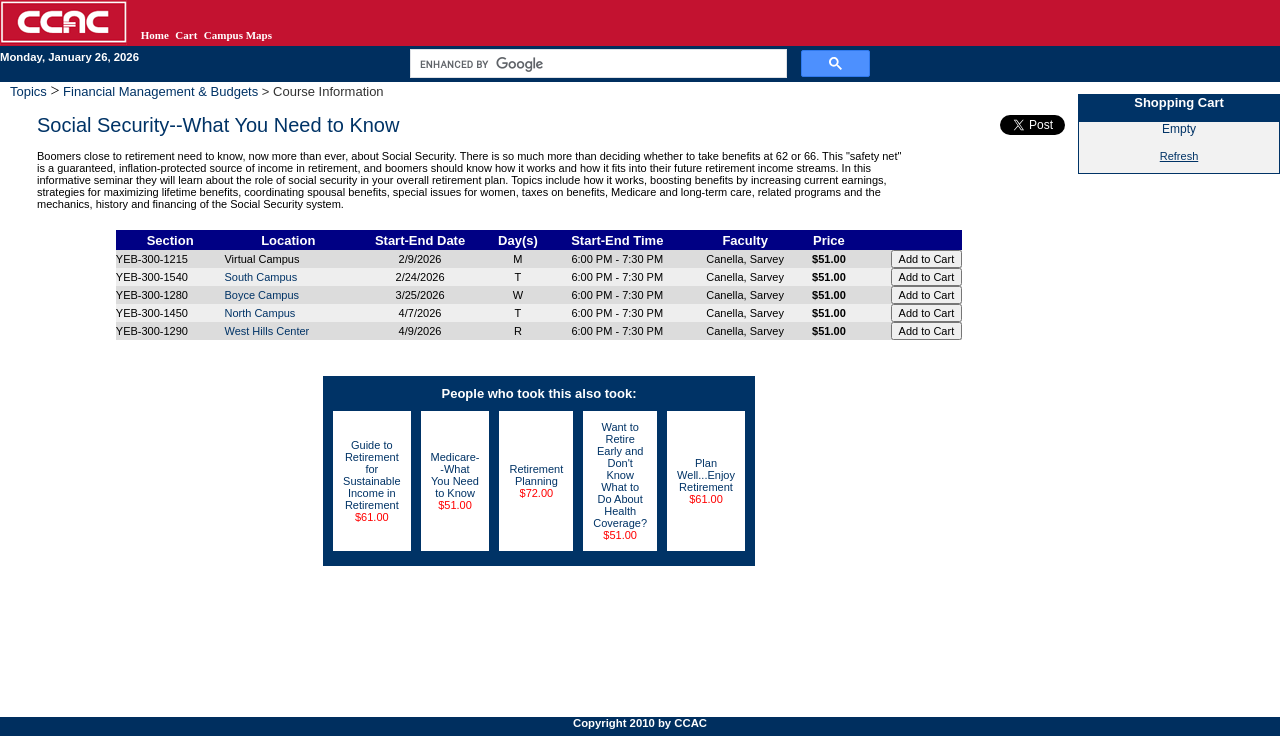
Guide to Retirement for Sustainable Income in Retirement (372, 475)
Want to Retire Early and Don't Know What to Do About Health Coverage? (620, 475)
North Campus (259, 313)
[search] (596, 64)
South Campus (260, 277)
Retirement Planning (536, 475)
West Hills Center (266, 331)
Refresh (1179, 156)
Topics (30, 91)
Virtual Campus (261, 259)
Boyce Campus (261, 295)
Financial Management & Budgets (161, 91)
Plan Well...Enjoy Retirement (706, 475)
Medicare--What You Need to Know (455, 475)
